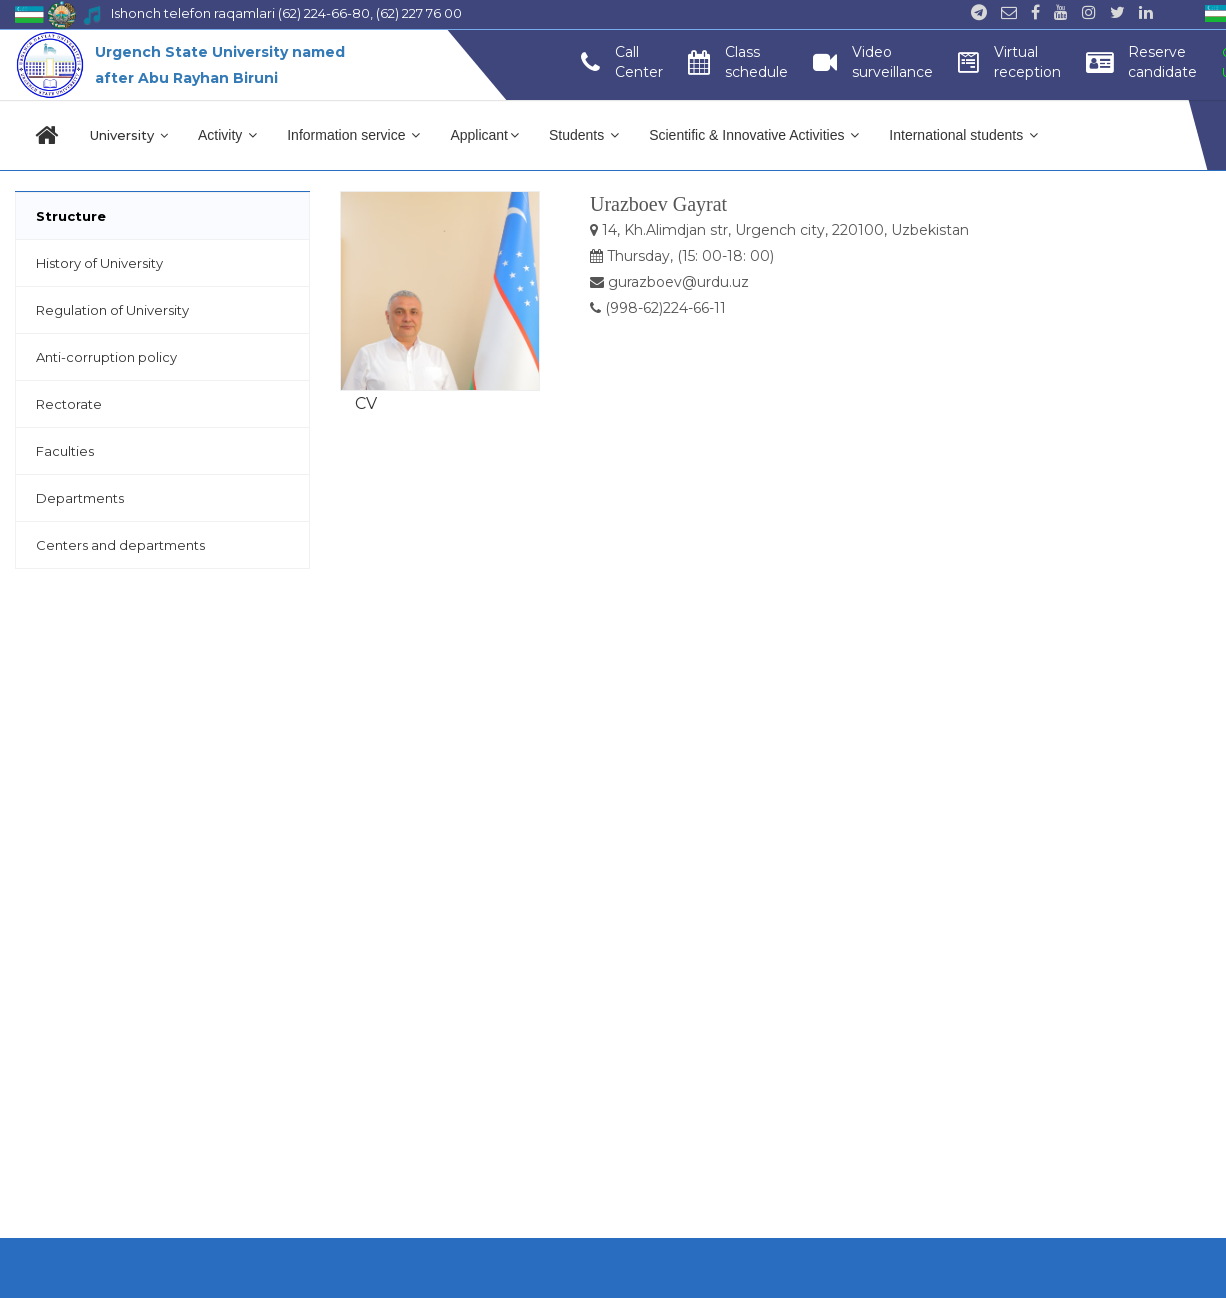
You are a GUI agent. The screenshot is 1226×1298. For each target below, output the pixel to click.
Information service (353, 135)
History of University (99, 263)
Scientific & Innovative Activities (754, 135)
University (129, 135)
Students (584, 135)
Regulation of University (112, 310)
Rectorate (69, 404)
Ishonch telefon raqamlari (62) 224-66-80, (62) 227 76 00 (286, 13)
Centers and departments (120, 545)
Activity (227, 135)
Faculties (65, 451)
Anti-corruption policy (106, 357)
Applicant (484, 135)
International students (963, 135)
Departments (80, 498)
